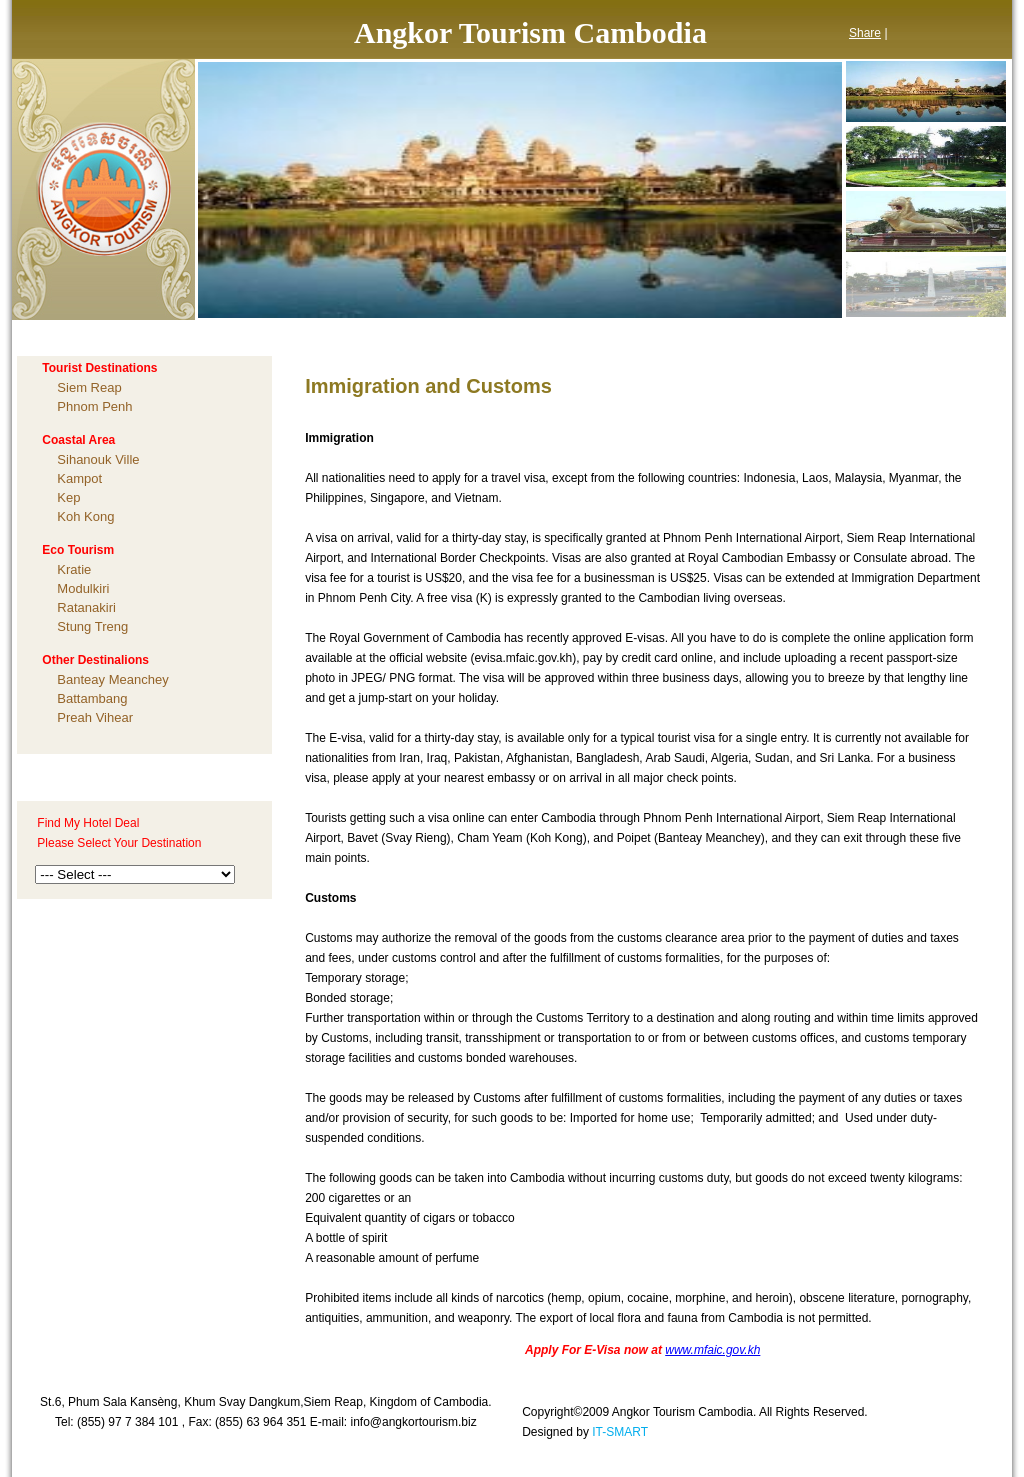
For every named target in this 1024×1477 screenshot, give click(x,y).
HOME (54, 334)
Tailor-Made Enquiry (103, 778)
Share (865, 33)
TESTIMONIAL (595, 334)
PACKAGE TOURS (451, 334)
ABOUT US (153, 334)
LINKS (915, 334)
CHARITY (713, 334)
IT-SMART (620, 1432)
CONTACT (819, 334)
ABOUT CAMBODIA (291, 334)
